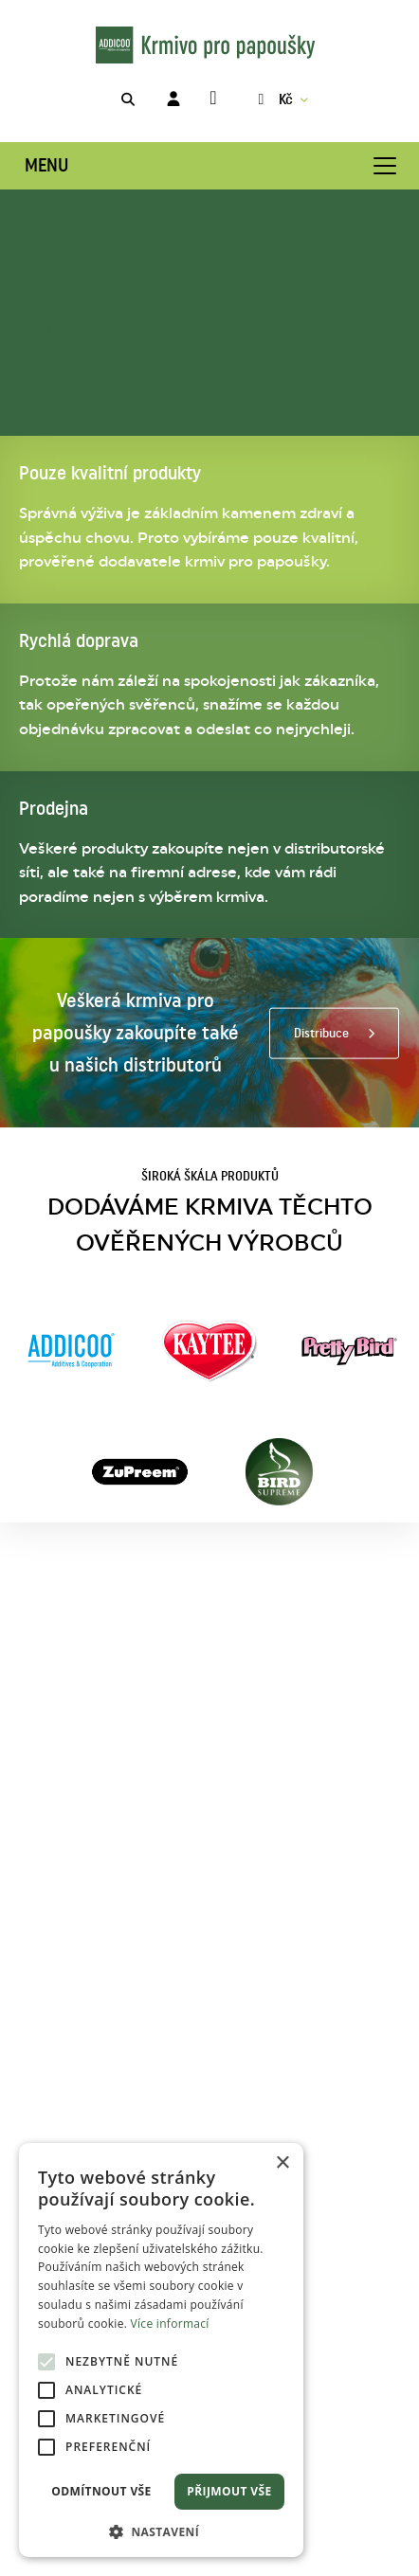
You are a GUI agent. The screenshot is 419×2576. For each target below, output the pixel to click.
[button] (161, 2530)
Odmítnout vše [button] (101, 2491)
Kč (272, 99)
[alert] (161, 2350)
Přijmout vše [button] (229, 2491)
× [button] (282, 2163)
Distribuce (321, 1032)
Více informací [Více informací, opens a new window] (170, 2323)
